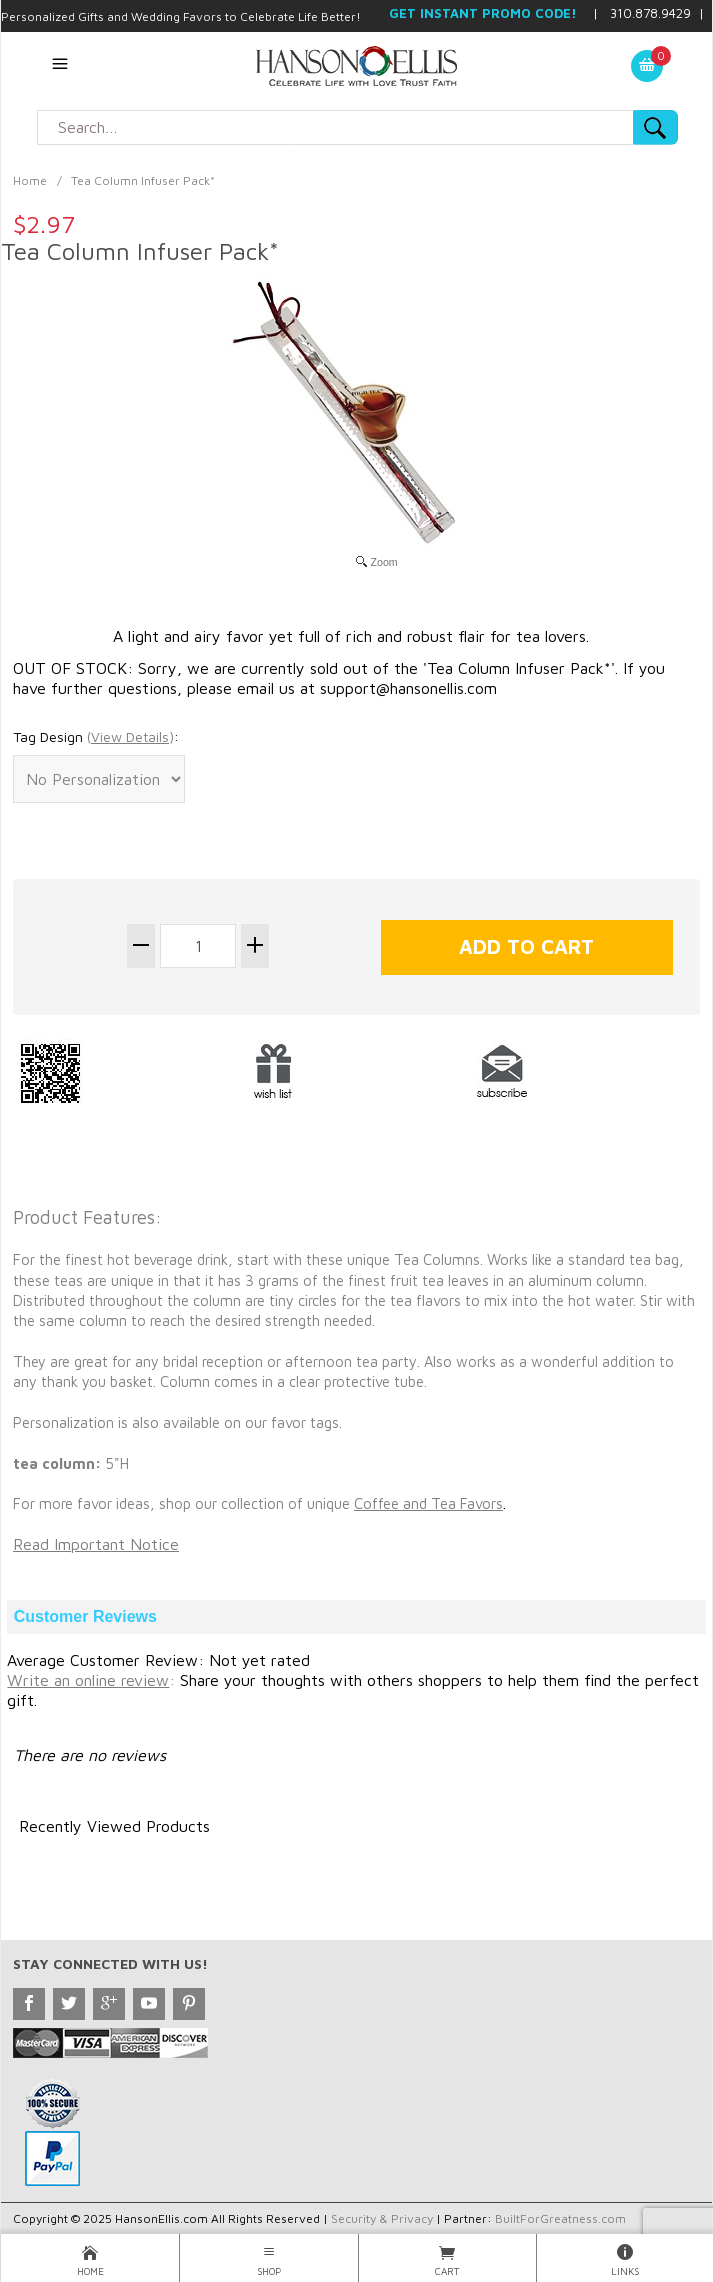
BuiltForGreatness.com (560, 2218)
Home (30, 180)
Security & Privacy (382, 2218)
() (130, 736)
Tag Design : (96, 737)
